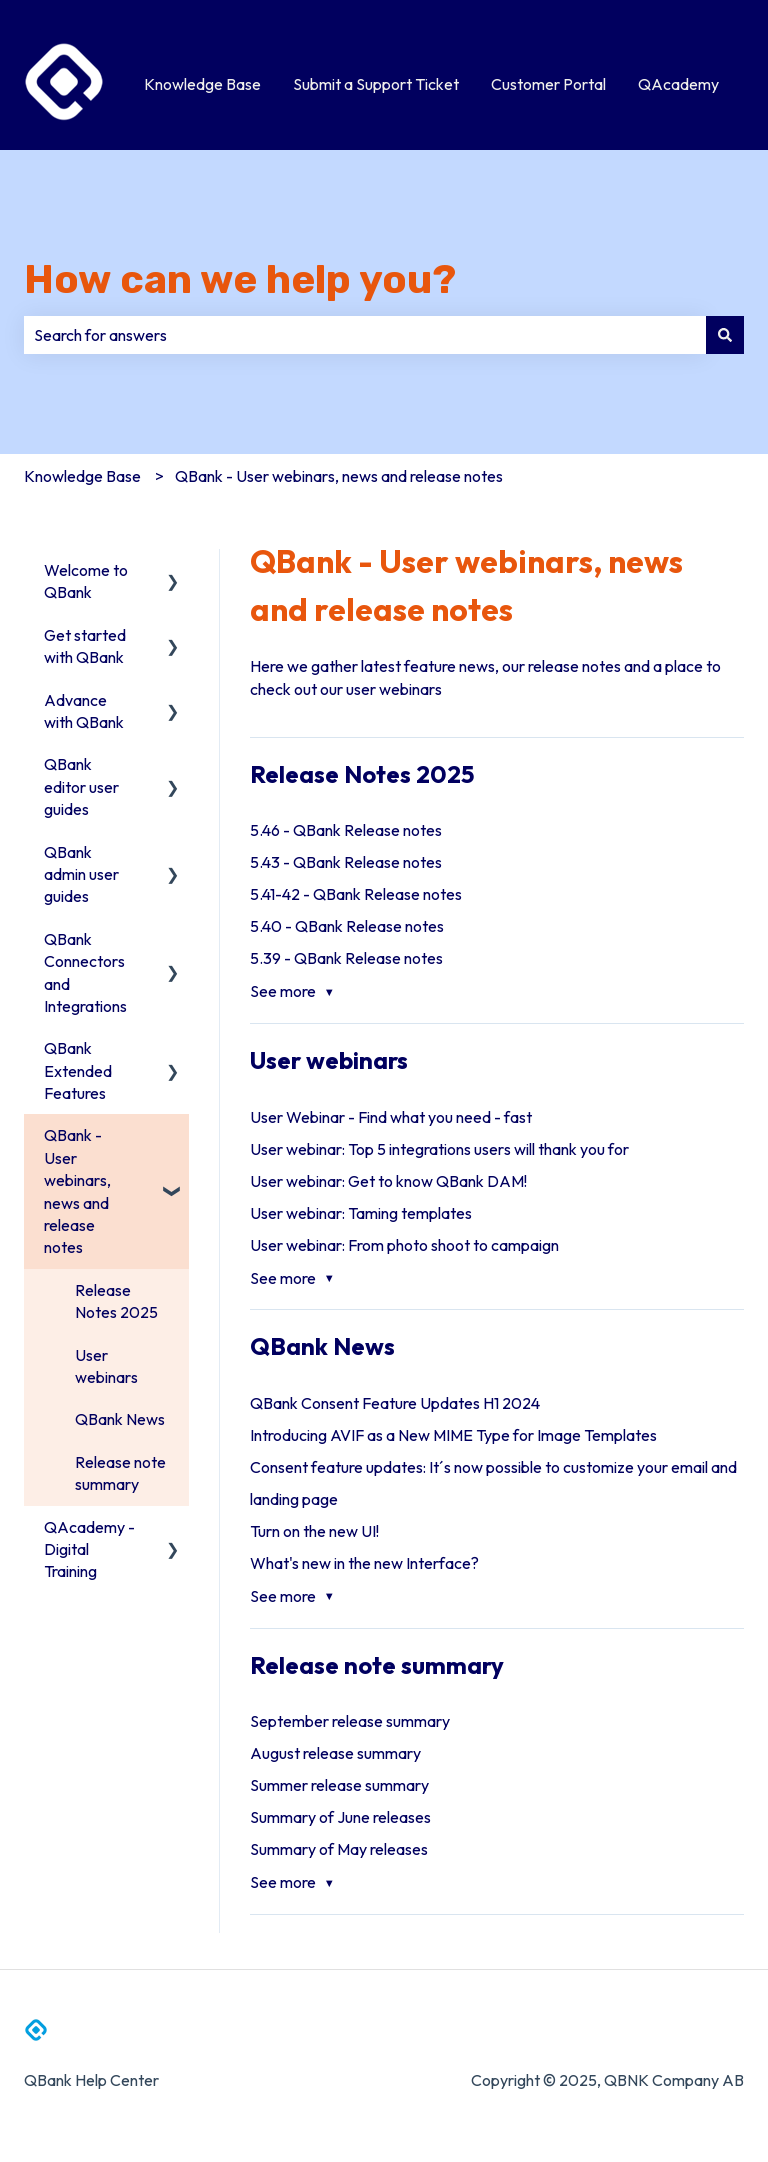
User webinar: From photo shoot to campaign (404, 1245)
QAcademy (678, 84)
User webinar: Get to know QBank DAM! (388, 1181)
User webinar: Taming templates (361, 1213)
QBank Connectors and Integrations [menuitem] (85, 972)
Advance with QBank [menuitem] (84, 711)
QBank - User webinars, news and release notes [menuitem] (77, 1191)
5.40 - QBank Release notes (347, 926)
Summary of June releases (340, 1817)
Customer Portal (548, 84)
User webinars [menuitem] (106, 1366)
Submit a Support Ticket (376, 84)
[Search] (725, 335)
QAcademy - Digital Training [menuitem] (89, 1549)
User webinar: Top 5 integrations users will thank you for (439, 1149)
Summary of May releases (339, 1849)
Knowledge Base (202, 84)
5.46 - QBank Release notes (346, 830)
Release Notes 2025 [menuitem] (116, 1301)
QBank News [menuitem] (120, 1419)
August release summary (335, 1753)
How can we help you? (240, 279)
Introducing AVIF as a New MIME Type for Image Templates (453, 1435)
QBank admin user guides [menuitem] (81, 874)
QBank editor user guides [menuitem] (81, 786)
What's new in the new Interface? (364, 1563)
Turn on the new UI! (314, 1531)
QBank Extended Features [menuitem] (78, 1070)
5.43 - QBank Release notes (346, 862)
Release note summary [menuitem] (120, 1473)
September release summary (350, 1721)
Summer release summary (339, 1785)
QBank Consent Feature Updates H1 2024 (395, 1403)
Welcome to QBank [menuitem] (86, 581)
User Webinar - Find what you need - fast (391, 1117)
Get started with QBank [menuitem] (85, 646)
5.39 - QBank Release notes (346, 958)
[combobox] (365, 335)
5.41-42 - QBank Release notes (356, 894)
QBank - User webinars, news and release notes (339, 476)
